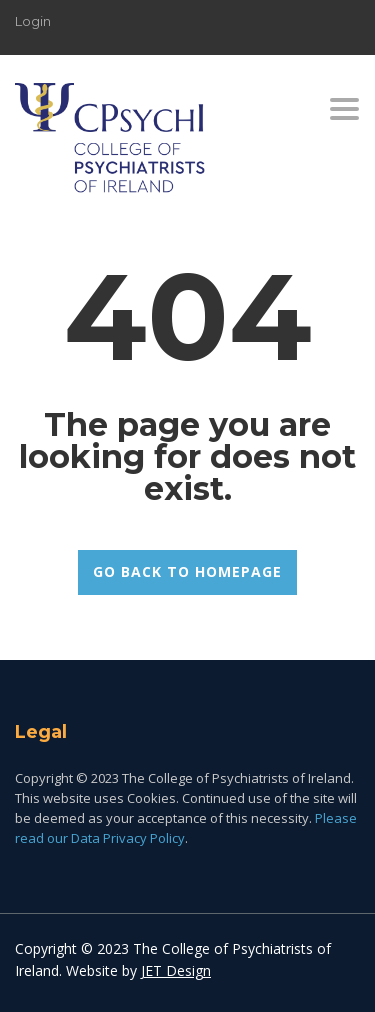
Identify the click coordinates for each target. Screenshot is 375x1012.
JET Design (176, 970)
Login (33, 21)
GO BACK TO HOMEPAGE (187, 571)
